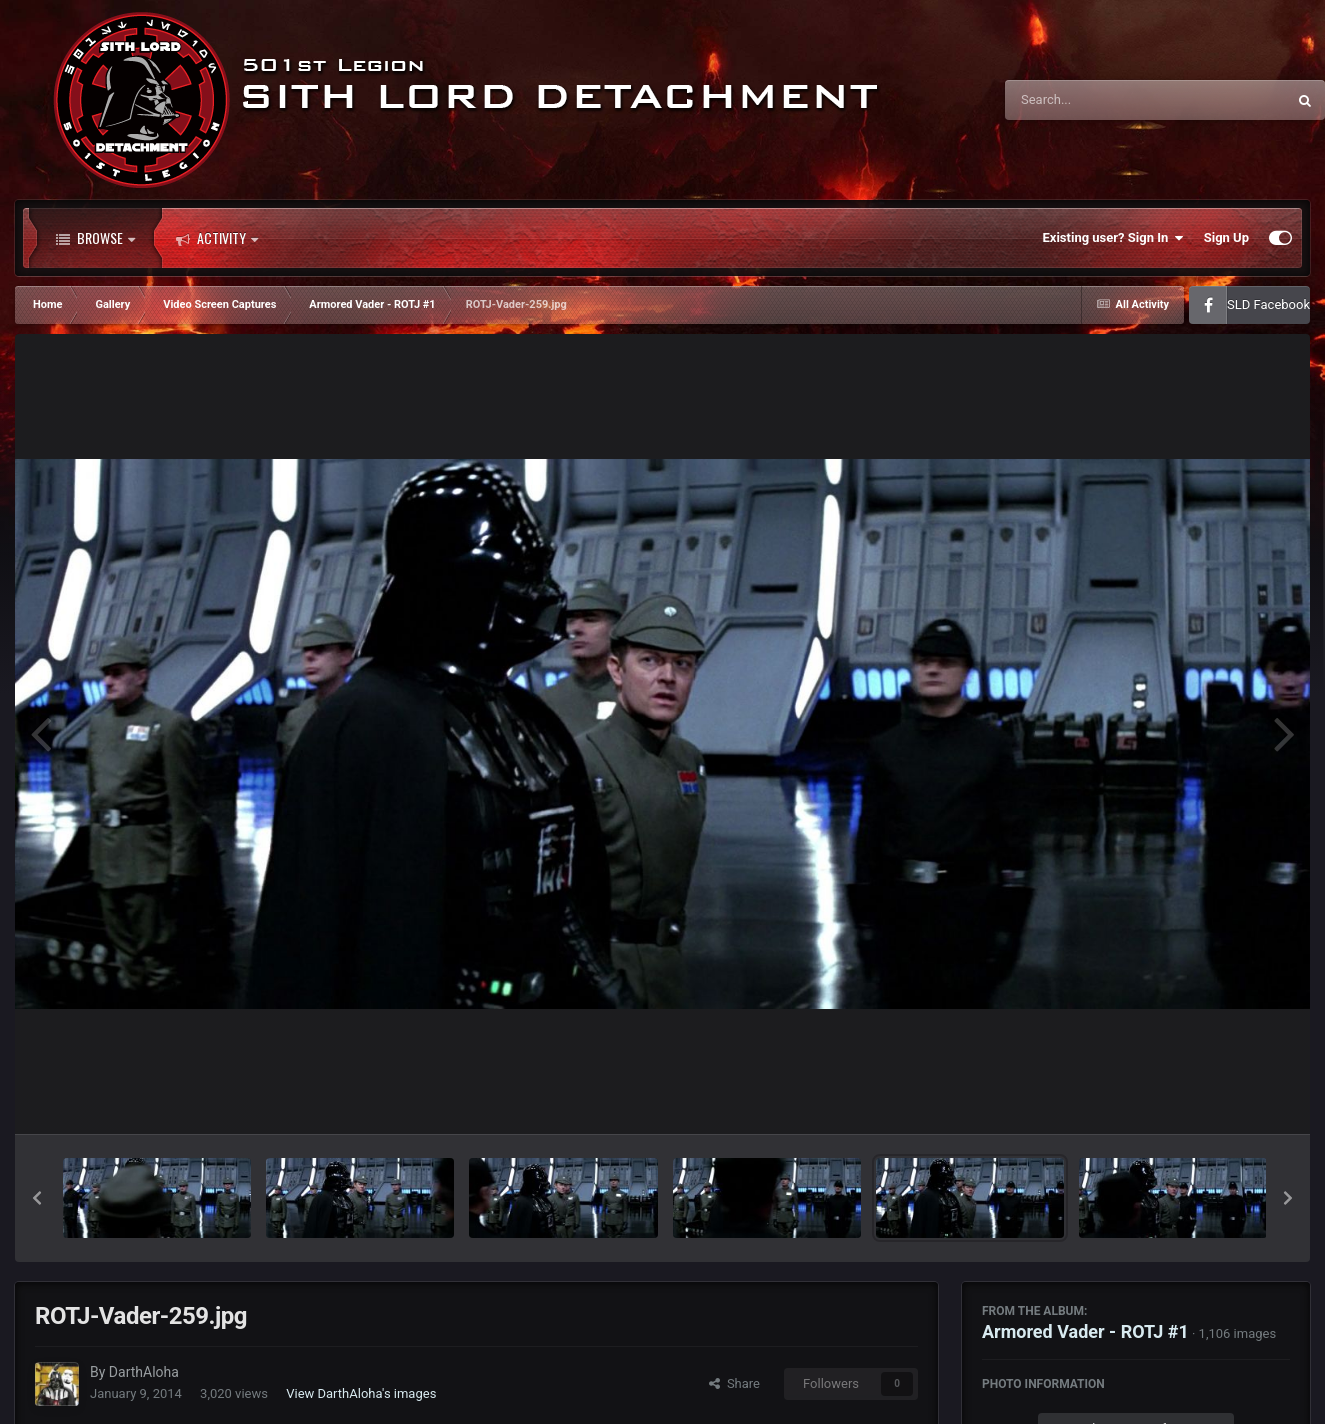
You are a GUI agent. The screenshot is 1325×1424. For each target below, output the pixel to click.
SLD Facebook (1268, 304)
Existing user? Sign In (1113, 238)
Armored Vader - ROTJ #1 (1085, 1331)
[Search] (1095, 100)
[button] (37, 1198)
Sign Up (1226, 237)
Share (734, 1383)
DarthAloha (144, 1372)
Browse (95, 238)
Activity (217, 238)
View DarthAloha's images (361, 1393)
